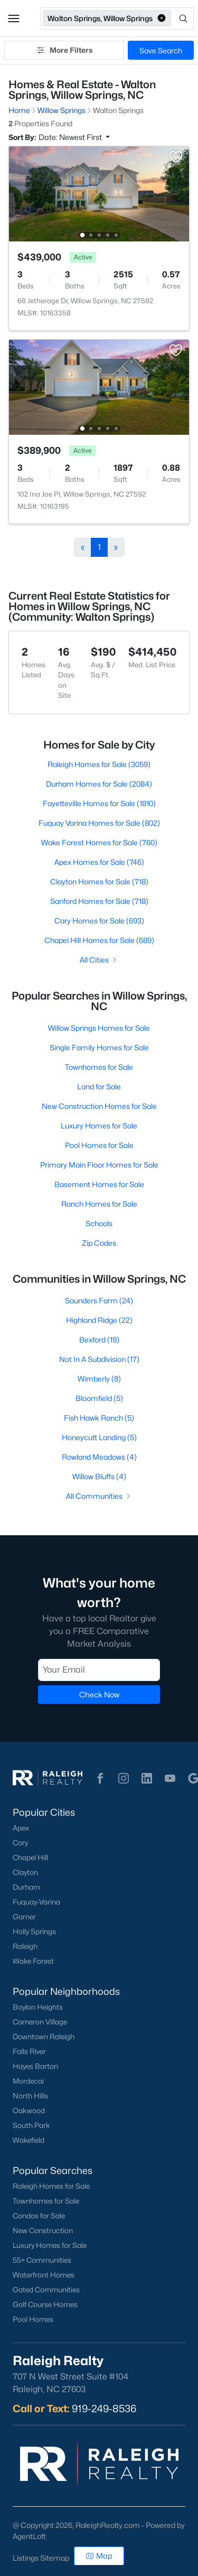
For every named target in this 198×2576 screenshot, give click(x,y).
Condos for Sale (39, 2215)
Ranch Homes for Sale (99, 1203)
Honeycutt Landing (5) (99, 1437)
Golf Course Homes (45, 2304)
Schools (99, 1223)
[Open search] (183, 18)
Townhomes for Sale (99, 1066)
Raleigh (25, 1946)
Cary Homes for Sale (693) (99, 920)
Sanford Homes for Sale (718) (99, 901)
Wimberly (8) (99, 1378)
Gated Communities (46, 2289)
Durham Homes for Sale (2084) (99, 783)
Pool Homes (33, 2319)
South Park (31, 2125)
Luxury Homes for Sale (99, 1125)
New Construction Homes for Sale (99, 1106)
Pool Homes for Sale (99, 1145)
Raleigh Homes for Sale (51, 2186)
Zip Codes (99, 1242)
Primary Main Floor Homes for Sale (99, 1164)
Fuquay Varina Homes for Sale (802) (99, 822)
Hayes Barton (35, 2066)
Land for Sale (99, 1086)
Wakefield (28, 2140)
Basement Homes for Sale (99, 1184)
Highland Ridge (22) (99, 1319)
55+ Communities (42, 2260)
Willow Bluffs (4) (99, 1476)
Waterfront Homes (43, 2275)
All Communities (99, 1495)
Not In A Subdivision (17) (99, 1359)
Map (99, 2555)
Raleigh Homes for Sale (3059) (99, 764)
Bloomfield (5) (99, 1398)
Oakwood (29, 2110)
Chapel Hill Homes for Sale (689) (99, 940)
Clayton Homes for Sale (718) (99, 881)
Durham (26, 1887)
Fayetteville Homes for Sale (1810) (99, 803)
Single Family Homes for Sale (99, 1047)
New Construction (43, 2230)
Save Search (160, 50)
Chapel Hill (30, 1857)
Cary (20, 1842)
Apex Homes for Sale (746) (99, 861)
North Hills (30, 2096)
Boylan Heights (38, 2007)
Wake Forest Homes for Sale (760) (99, 842)
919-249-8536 (104, 2408)
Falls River (29, 2051)
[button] (13, 18)
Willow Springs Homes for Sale (99, 1027)
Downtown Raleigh (43, 2036)
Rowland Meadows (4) (99, 1456)
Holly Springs (34, 1931)
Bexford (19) (99, 1339)
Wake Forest (33, 1961)
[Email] (99, 1669)
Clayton (25, 1872)
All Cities (99, 959)
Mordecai (28, 2081)
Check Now (99, 1694)
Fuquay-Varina (36, 1902)
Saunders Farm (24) (99, 1300)
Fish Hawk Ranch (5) (99, 1417)
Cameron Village (40, 2022)
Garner (24, 1916)
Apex (21, 1828)
